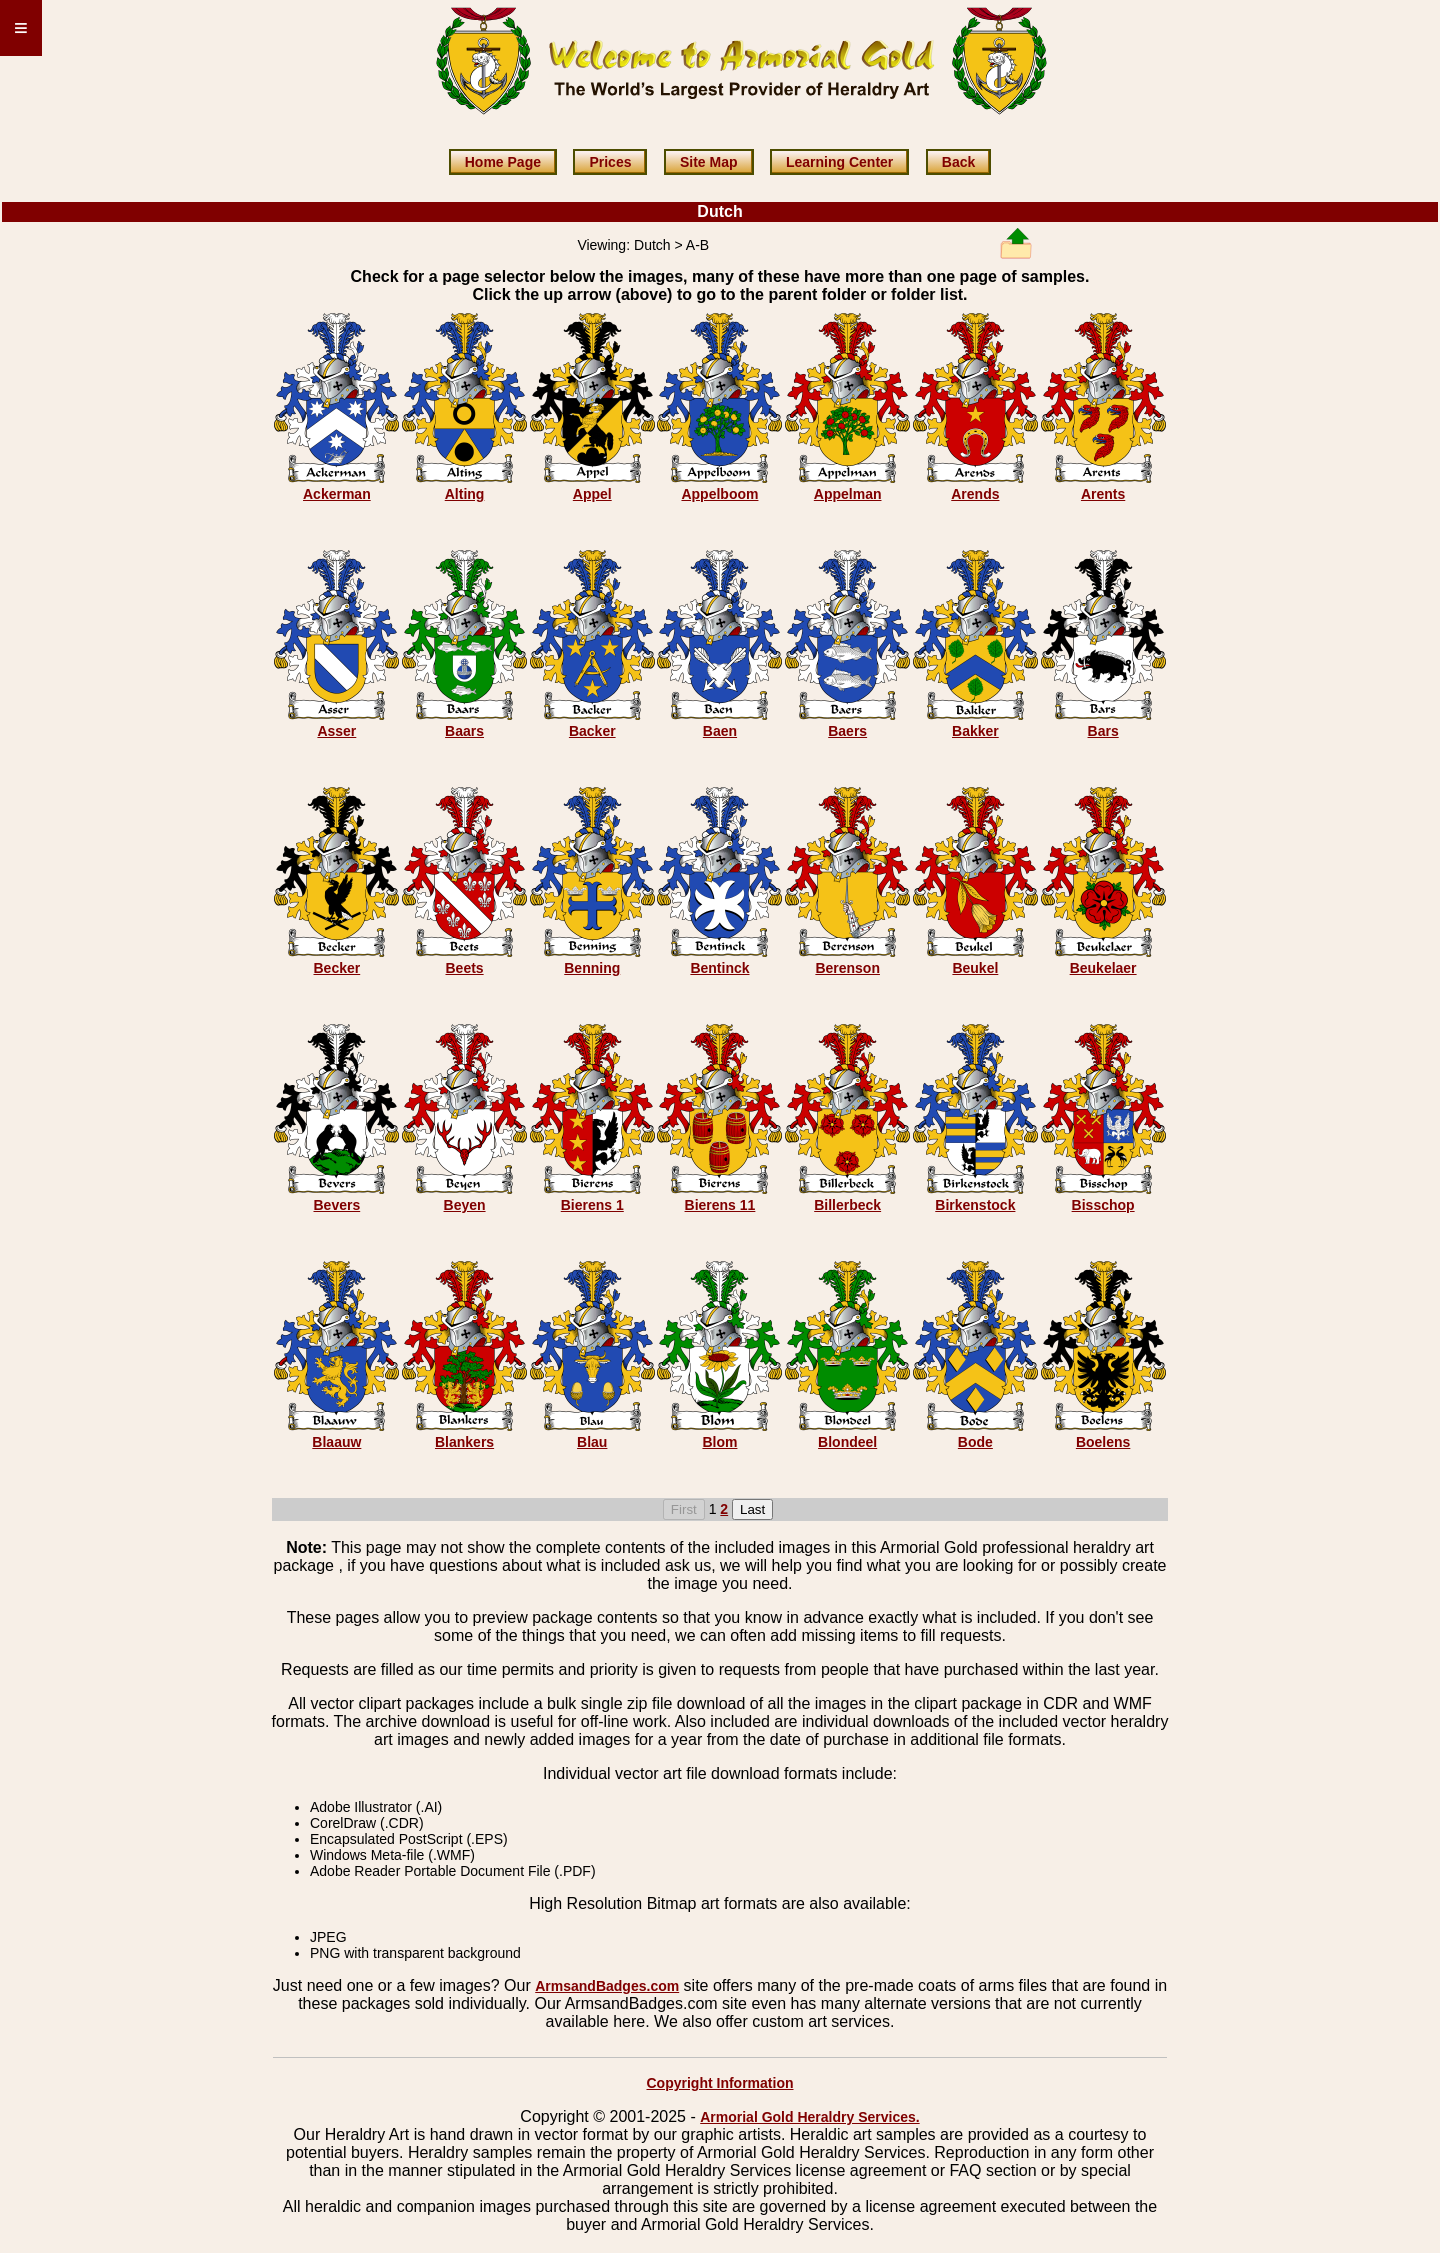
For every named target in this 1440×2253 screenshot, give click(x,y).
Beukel (975, 968)
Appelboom (719, 494)
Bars (1103, 731)
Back (958, 162)
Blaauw (336, 1442)
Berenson (847, 968)
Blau (592, 1442)
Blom (719, 1442)
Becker (337, 968)
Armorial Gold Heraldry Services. (809, 2117)
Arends (975, 494)
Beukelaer (1103, 968)
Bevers (337, 1205)
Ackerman (337, 494)
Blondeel (847, 1442)
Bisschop (1103, 1205)
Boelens (1103, 1442)
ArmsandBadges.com (607, 1986)
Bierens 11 (720, 1205)
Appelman (848, 494)
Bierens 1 (592, 1205)
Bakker (975, 731)
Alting (465, 494)
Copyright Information (720, 2083)
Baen (720, 731)
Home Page (503, 162)
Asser (336, 731)
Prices (610, 162)
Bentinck (719, 968)
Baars (464, 731)
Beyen (465, 1205)
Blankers (464, 1442)
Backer (592, 731)
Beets (464, 968)
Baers (847, 731)
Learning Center (839, 162)
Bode (975, 1442)
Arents (1103, 494)
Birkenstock (975, 1205)
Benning (592, 968)
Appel (592, 494)
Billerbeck (847, 1205)
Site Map (709, 162)
